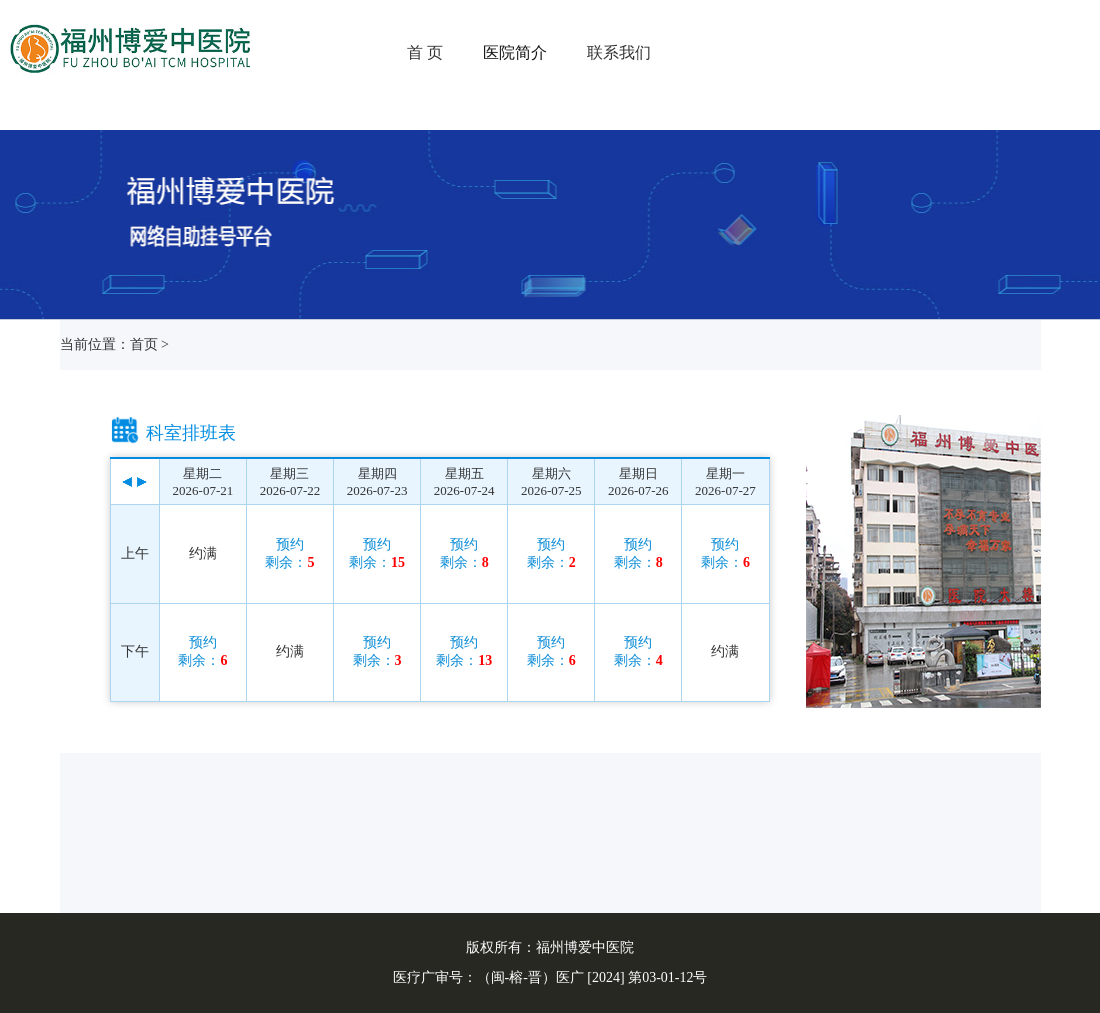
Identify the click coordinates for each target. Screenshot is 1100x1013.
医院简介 (515, 52)
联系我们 (619, 52)
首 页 (425, 52)
